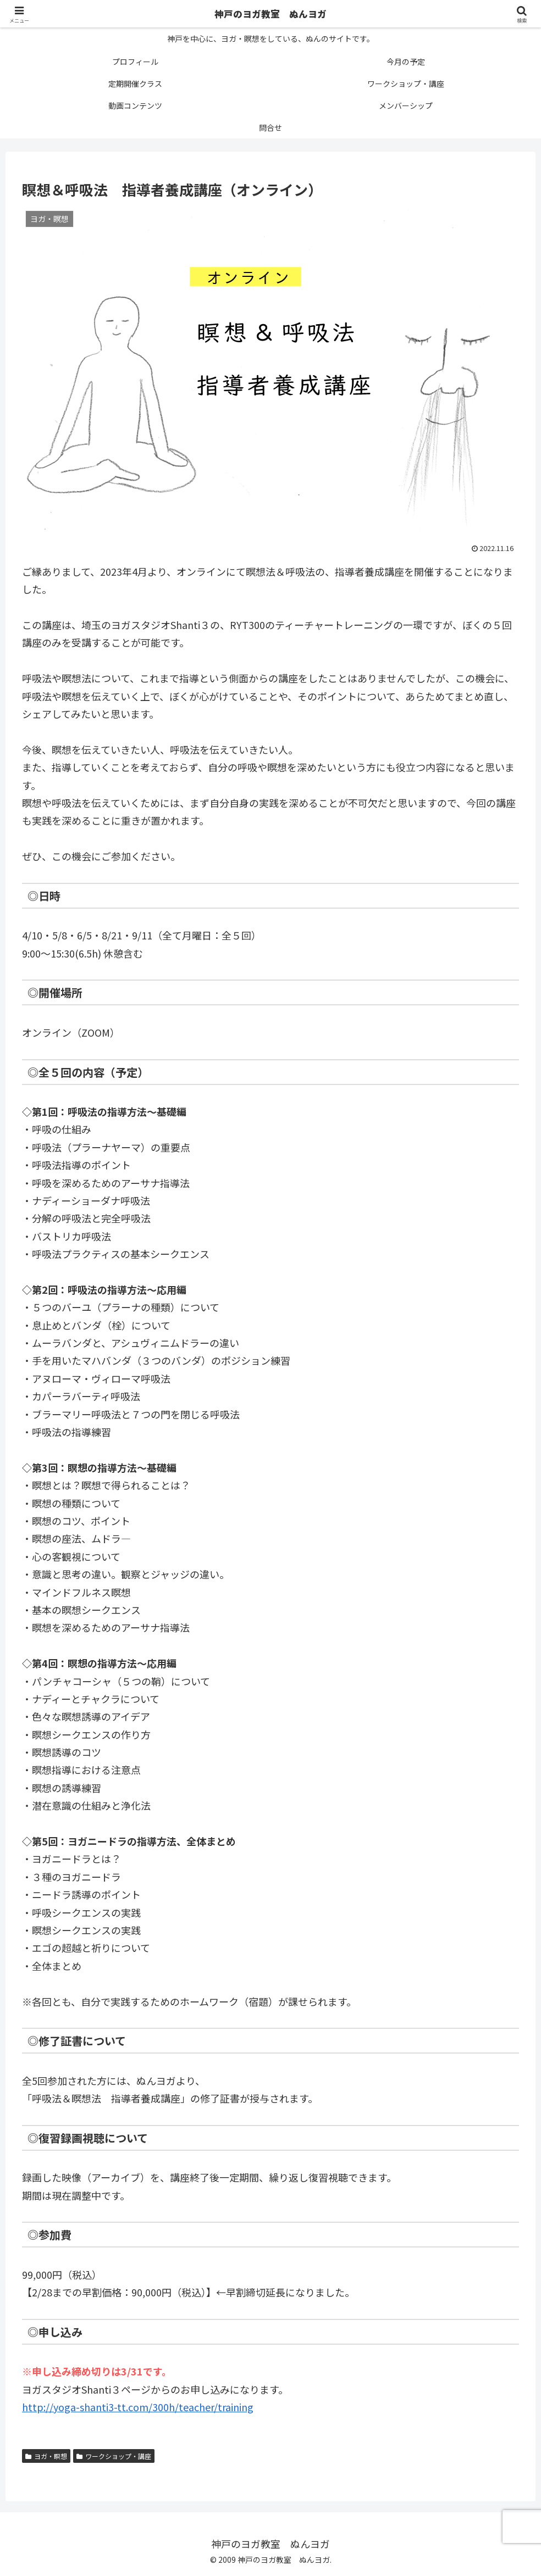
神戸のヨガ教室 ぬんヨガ (270, 14)
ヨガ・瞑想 (46, 2456)
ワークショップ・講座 (113, 2456)
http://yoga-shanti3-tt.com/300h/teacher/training (137, 2407)
